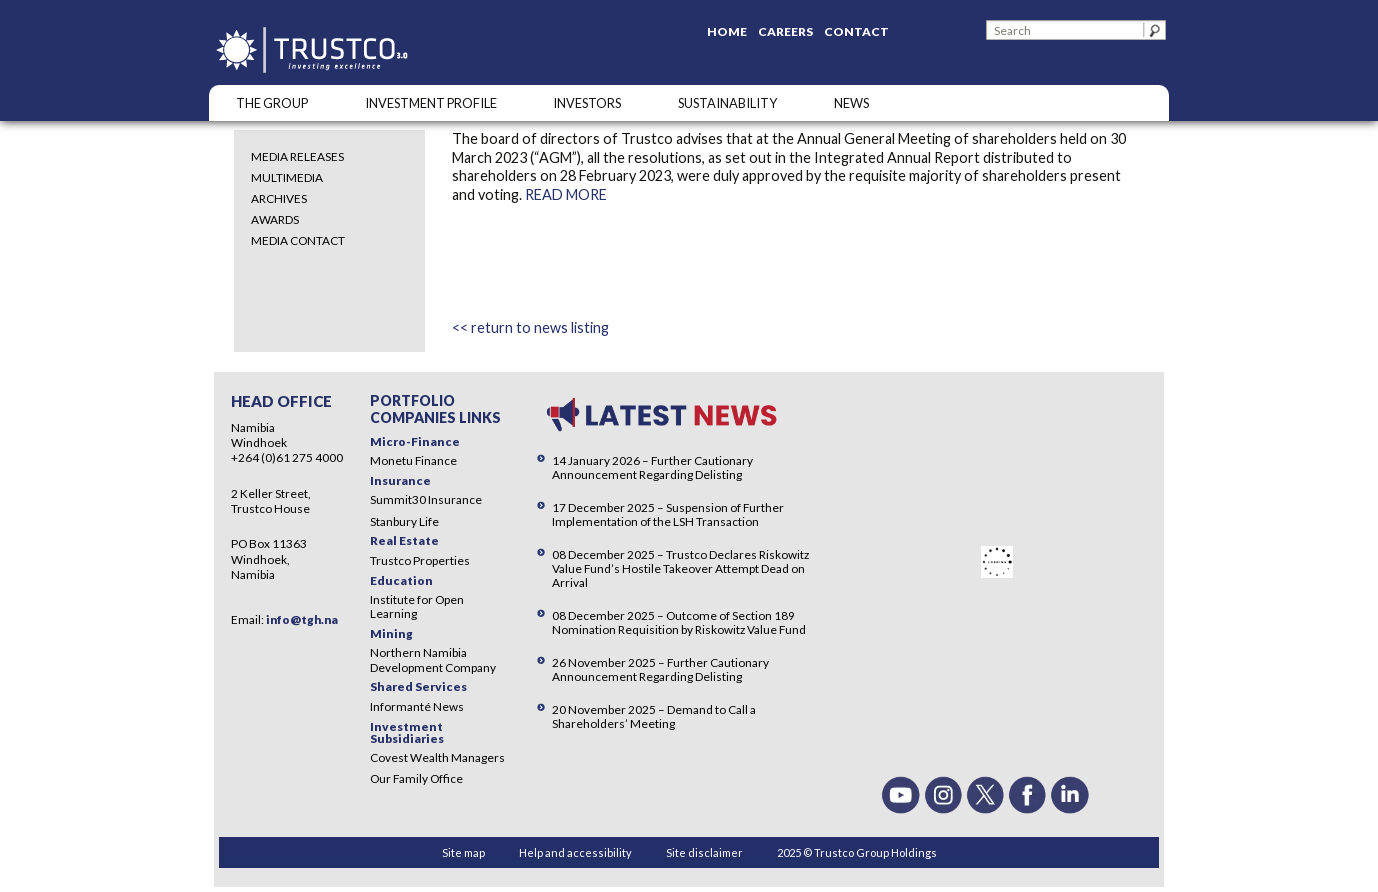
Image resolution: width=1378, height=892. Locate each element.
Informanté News (417, 706)
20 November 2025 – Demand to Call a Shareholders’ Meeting (654, 716)
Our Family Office (416, 778)
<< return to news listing (530, 327)
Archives (279, 198)
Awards (275, 219)
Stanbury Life (404, 521)
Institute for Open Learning (417, 606)
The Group (272, 103)
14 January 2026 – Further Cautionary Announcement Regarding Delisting (652, 467)
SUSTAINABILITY (727, 103)
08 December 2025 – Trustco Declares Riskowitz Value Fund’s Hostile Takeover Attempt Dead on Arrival (680, 568)
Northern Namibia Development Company (433, 659)
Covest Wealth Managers (437, 757)
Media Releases (297, 156)
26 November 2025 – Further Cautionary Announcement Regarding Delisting (660, 669)
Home (727, 31)
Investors (587, 103)
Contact (856, 31)
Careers (785, 31)
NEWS (851, 103)
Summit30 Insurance (426, 499)
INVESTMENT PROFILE (431, 103)
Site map (463, 852)
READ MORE (566, 194)
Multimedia (287, 177)
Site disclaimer (704, 852)
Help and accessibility (575, 852)
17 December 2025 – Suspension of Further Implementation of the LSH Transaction (668, 514)
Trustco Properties (420, 560)
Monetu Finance (413, 460)
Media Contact (298, 240)
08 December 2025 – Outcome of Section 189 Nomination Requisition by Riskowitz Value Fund (679, 622)
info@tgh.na (302, 619)
